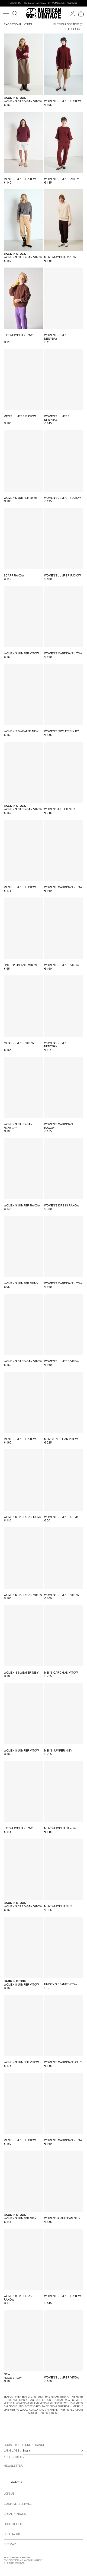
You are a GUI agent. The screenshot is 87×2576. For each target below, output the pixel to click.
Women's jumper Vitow (21, 653)
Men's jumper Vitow (19, 1043)
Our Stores (13, 2524)
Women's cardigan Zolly (63, 2062)
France (39, 2445)
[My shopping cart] (81, 13)
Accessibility (14, 2457)
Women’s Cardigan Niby (62, 2218)
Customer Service (18, 2504)
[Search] (15, 13)
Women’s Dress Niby (59, 809)
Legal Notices (15, 2514)
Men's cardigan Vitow (61, 1439)
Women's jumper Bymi (20, 498)
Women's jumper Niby (20, 2218)
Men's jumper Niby (58, 1750)
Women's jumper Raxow (62, 101)
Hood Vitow (13, 2378)
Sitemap (10, 2544)
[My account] (72, 13)
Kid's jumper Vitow (18, 335)
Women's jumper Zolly (61, 179)
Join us (9, 2493)
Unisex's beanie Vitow (20, 965)
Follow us (12, 2534)
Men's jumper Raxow (20, 179)
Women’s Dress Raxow (61, 1205)
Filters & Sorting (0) (68, 24)
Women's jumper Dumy (21, 1283)
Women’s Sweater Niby (21, 731)
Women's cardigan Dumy (23, 1517)
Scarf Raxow (14, 575)
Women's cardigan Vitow (23, 101)
